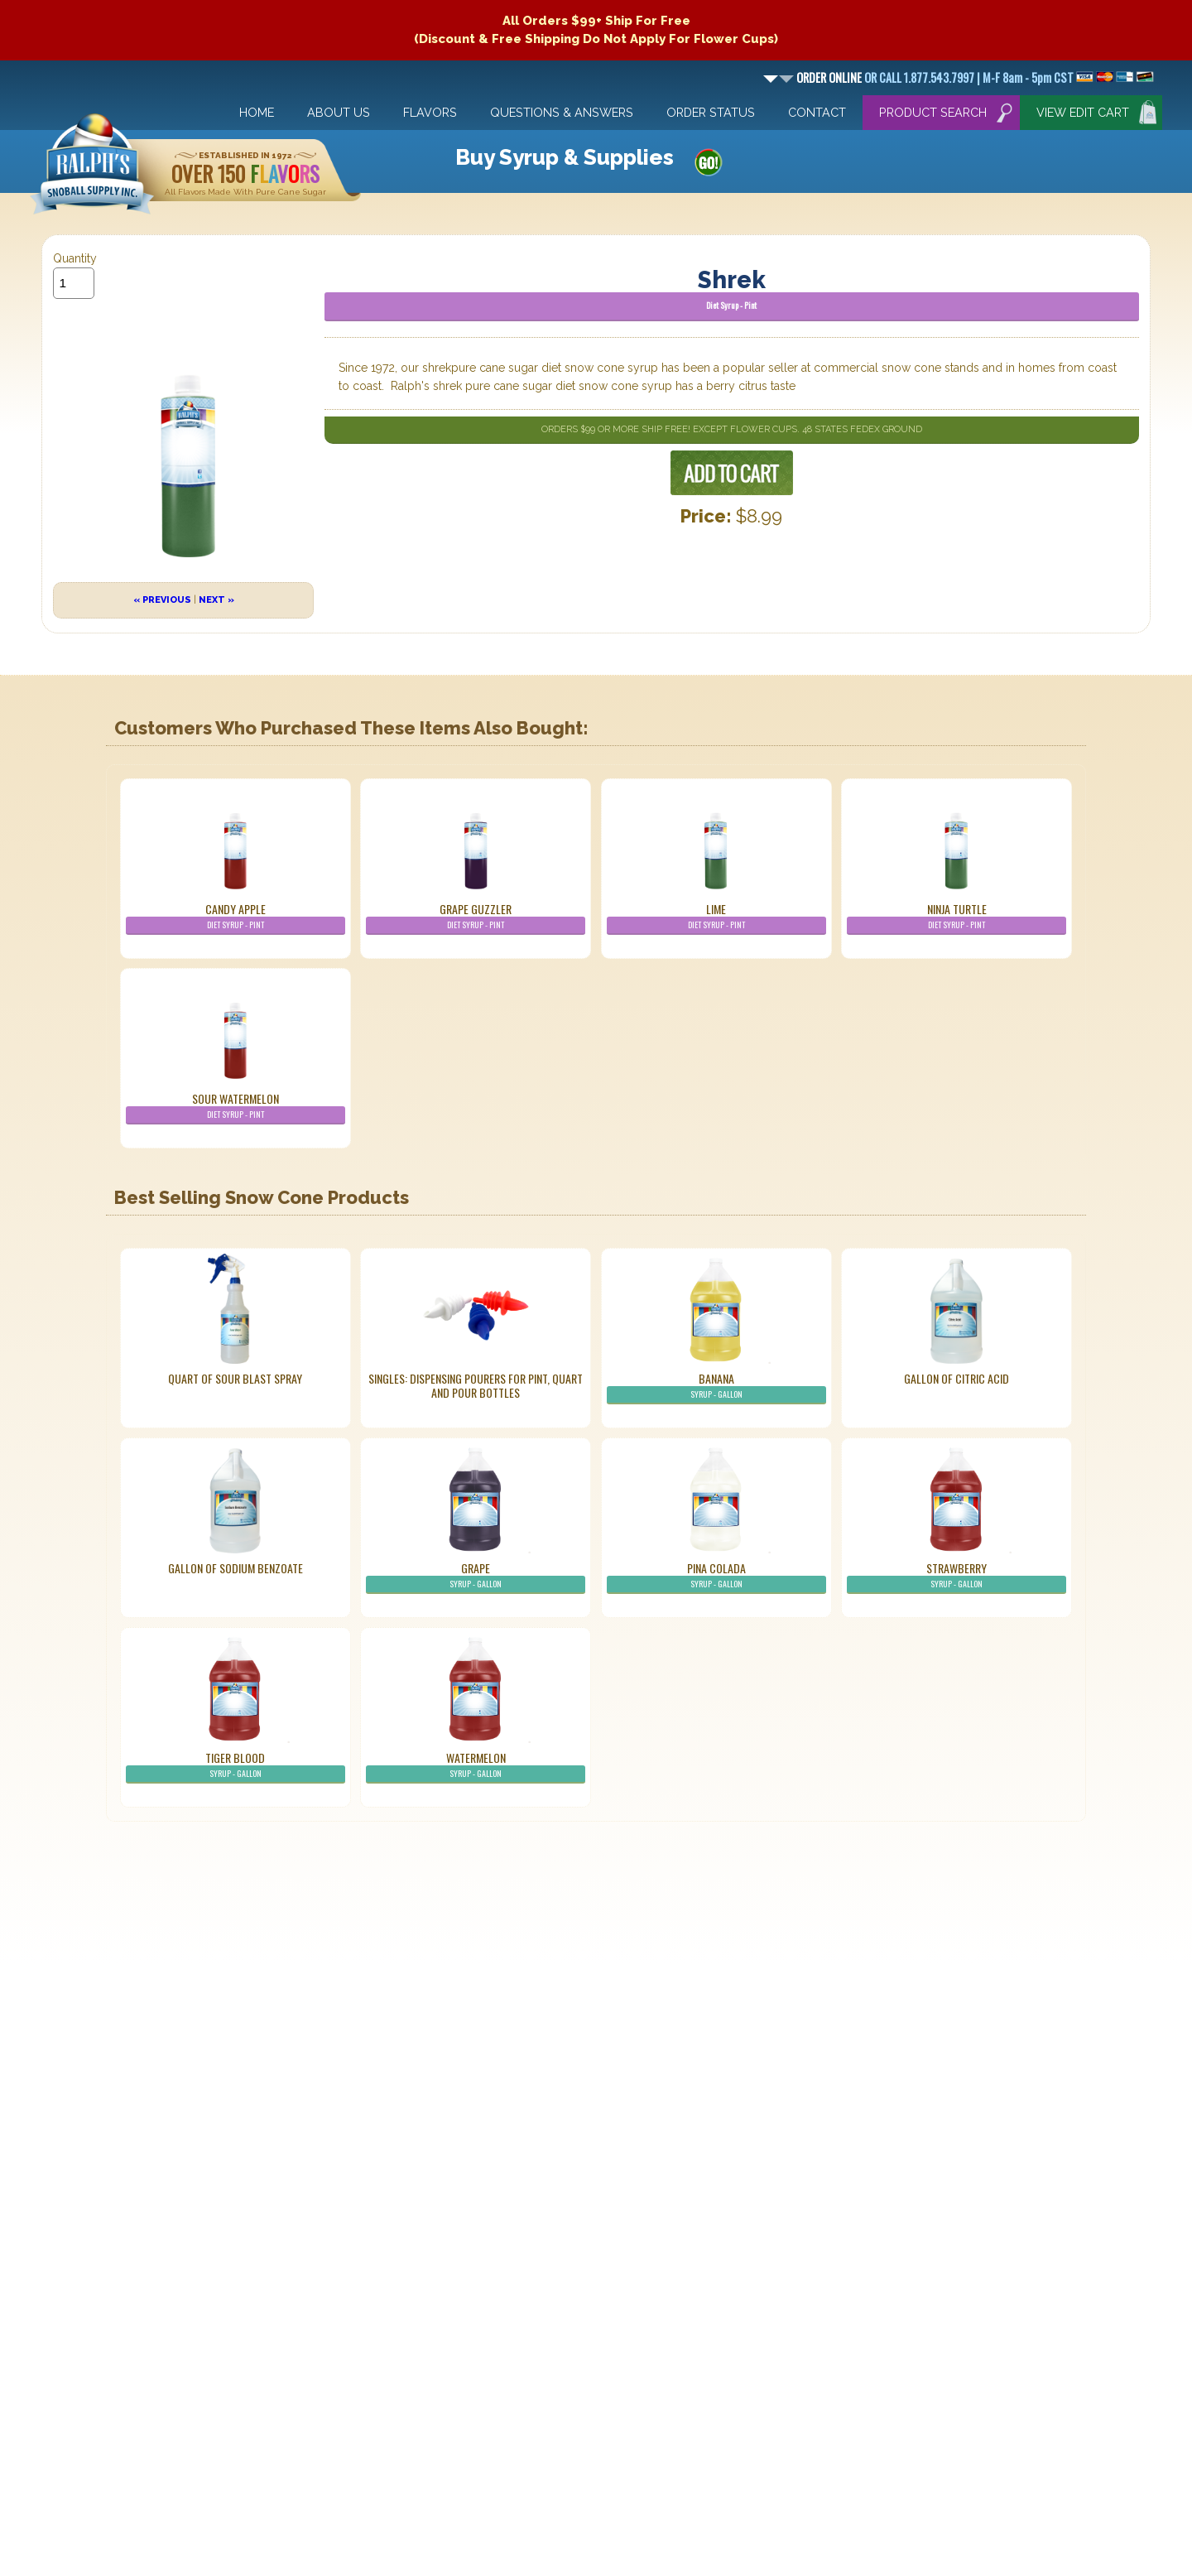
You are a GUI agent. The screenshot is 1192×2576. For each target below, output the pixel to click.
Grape (475, 1576)
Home (256, 112)
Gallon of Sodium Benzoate (235, 1568)
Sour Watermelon (235, 1107)
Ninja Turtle (956, 917)
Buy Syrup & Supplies (564, 157)
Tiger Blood (235, 1766)
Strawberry (956, 1576)
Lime (716, 917)
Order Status (710, 112)
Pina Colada (716, 1576)
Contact (817, 112)
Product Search (933, 112)
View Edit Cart (1082, 112)
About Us (338, 112)
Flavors (430, 112)
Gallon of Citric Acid (956, 1378)
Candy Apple (235, 917)
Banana (716, 1387)
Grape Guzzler (475, 917)
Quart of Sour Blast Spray (235, 1378)
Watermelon (475, 1766)
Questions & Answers (561, 112)
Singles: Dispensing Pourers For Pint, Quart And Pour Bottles (475, 1385)
